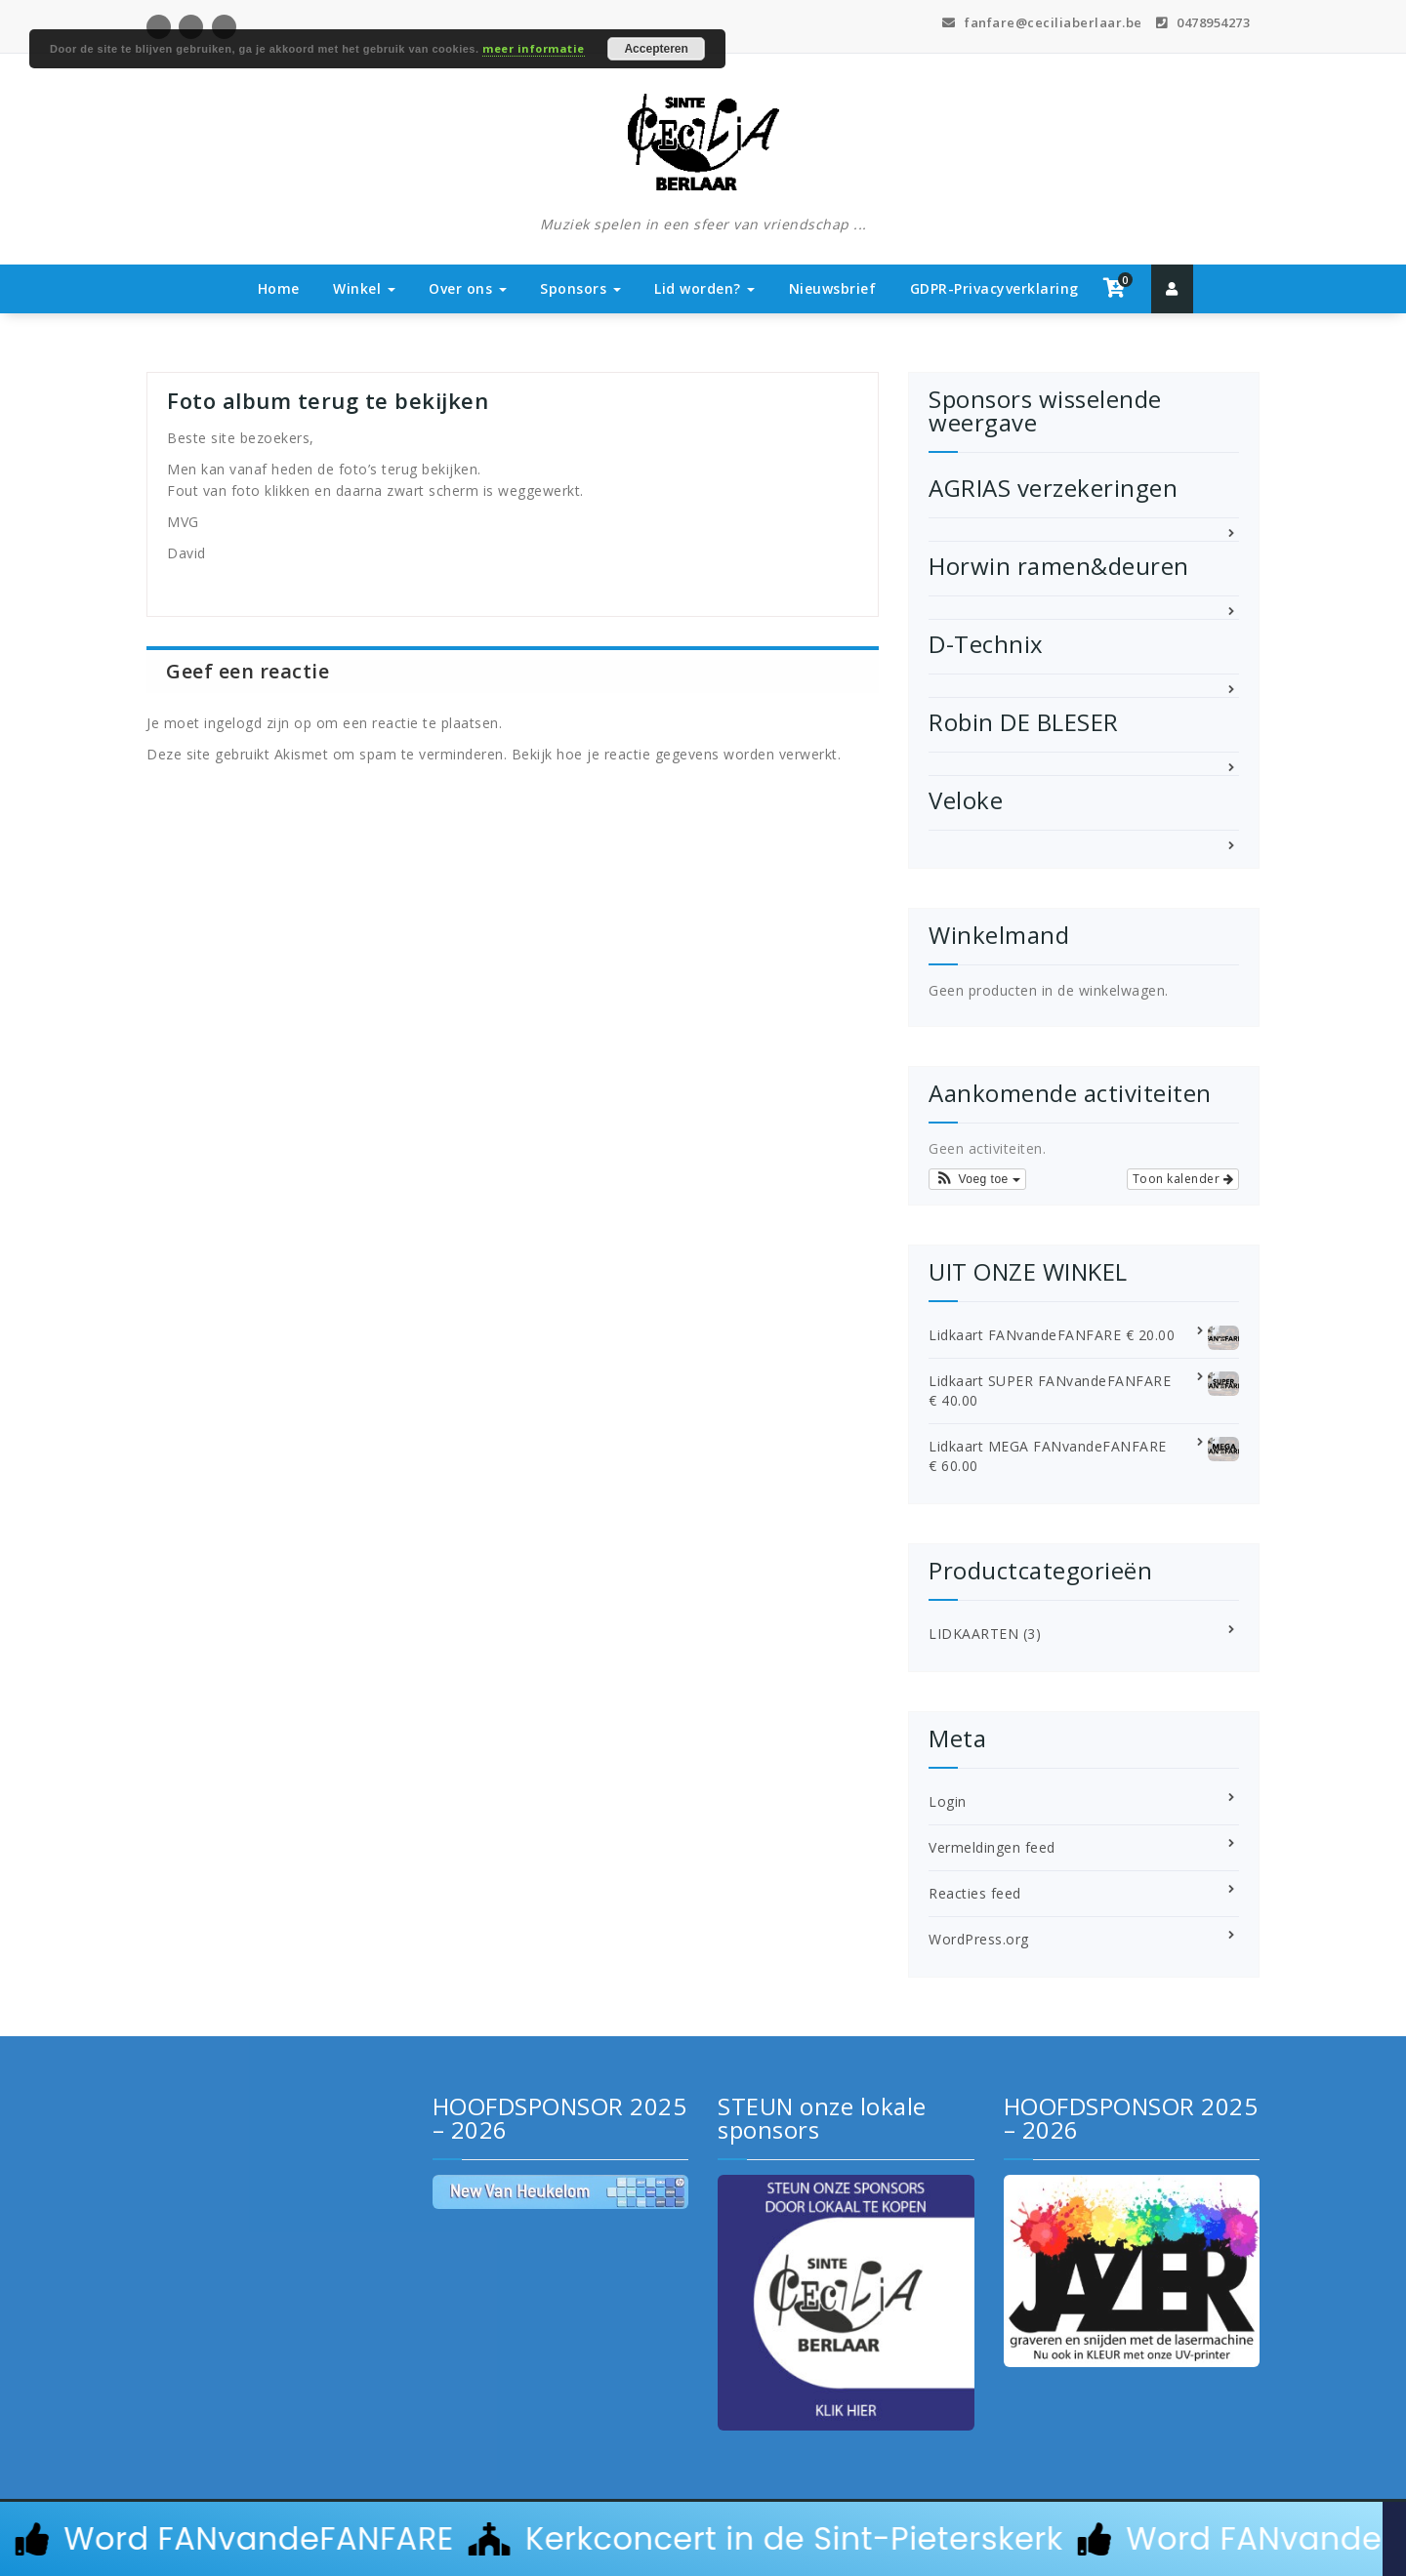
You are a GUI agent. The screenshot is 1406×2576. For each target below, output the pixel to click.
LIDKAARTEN (973, 1633)
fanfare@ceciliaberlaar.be (1042, 22)
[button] (977, 1179)
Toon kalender (1183, 1178)
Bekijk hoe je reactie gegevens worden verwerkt (675, 754)
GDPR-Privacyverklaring (994, 288)
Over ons (468, 288)
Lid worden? (704, 288)
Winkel (364, 288)
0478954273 (1203, 22)
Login (948, 1801)
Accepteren (655, 49)
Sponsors (580, 288)
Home (279, 288)
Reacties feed (975, 1893)
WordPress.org (979, 1939)
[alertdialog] (703, 2539)
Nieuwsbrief (833, 288)
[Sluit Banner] (1394, 2539)
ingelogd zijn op (257, 723)
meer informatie (533, 48)
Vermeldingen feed (992, 1847)
